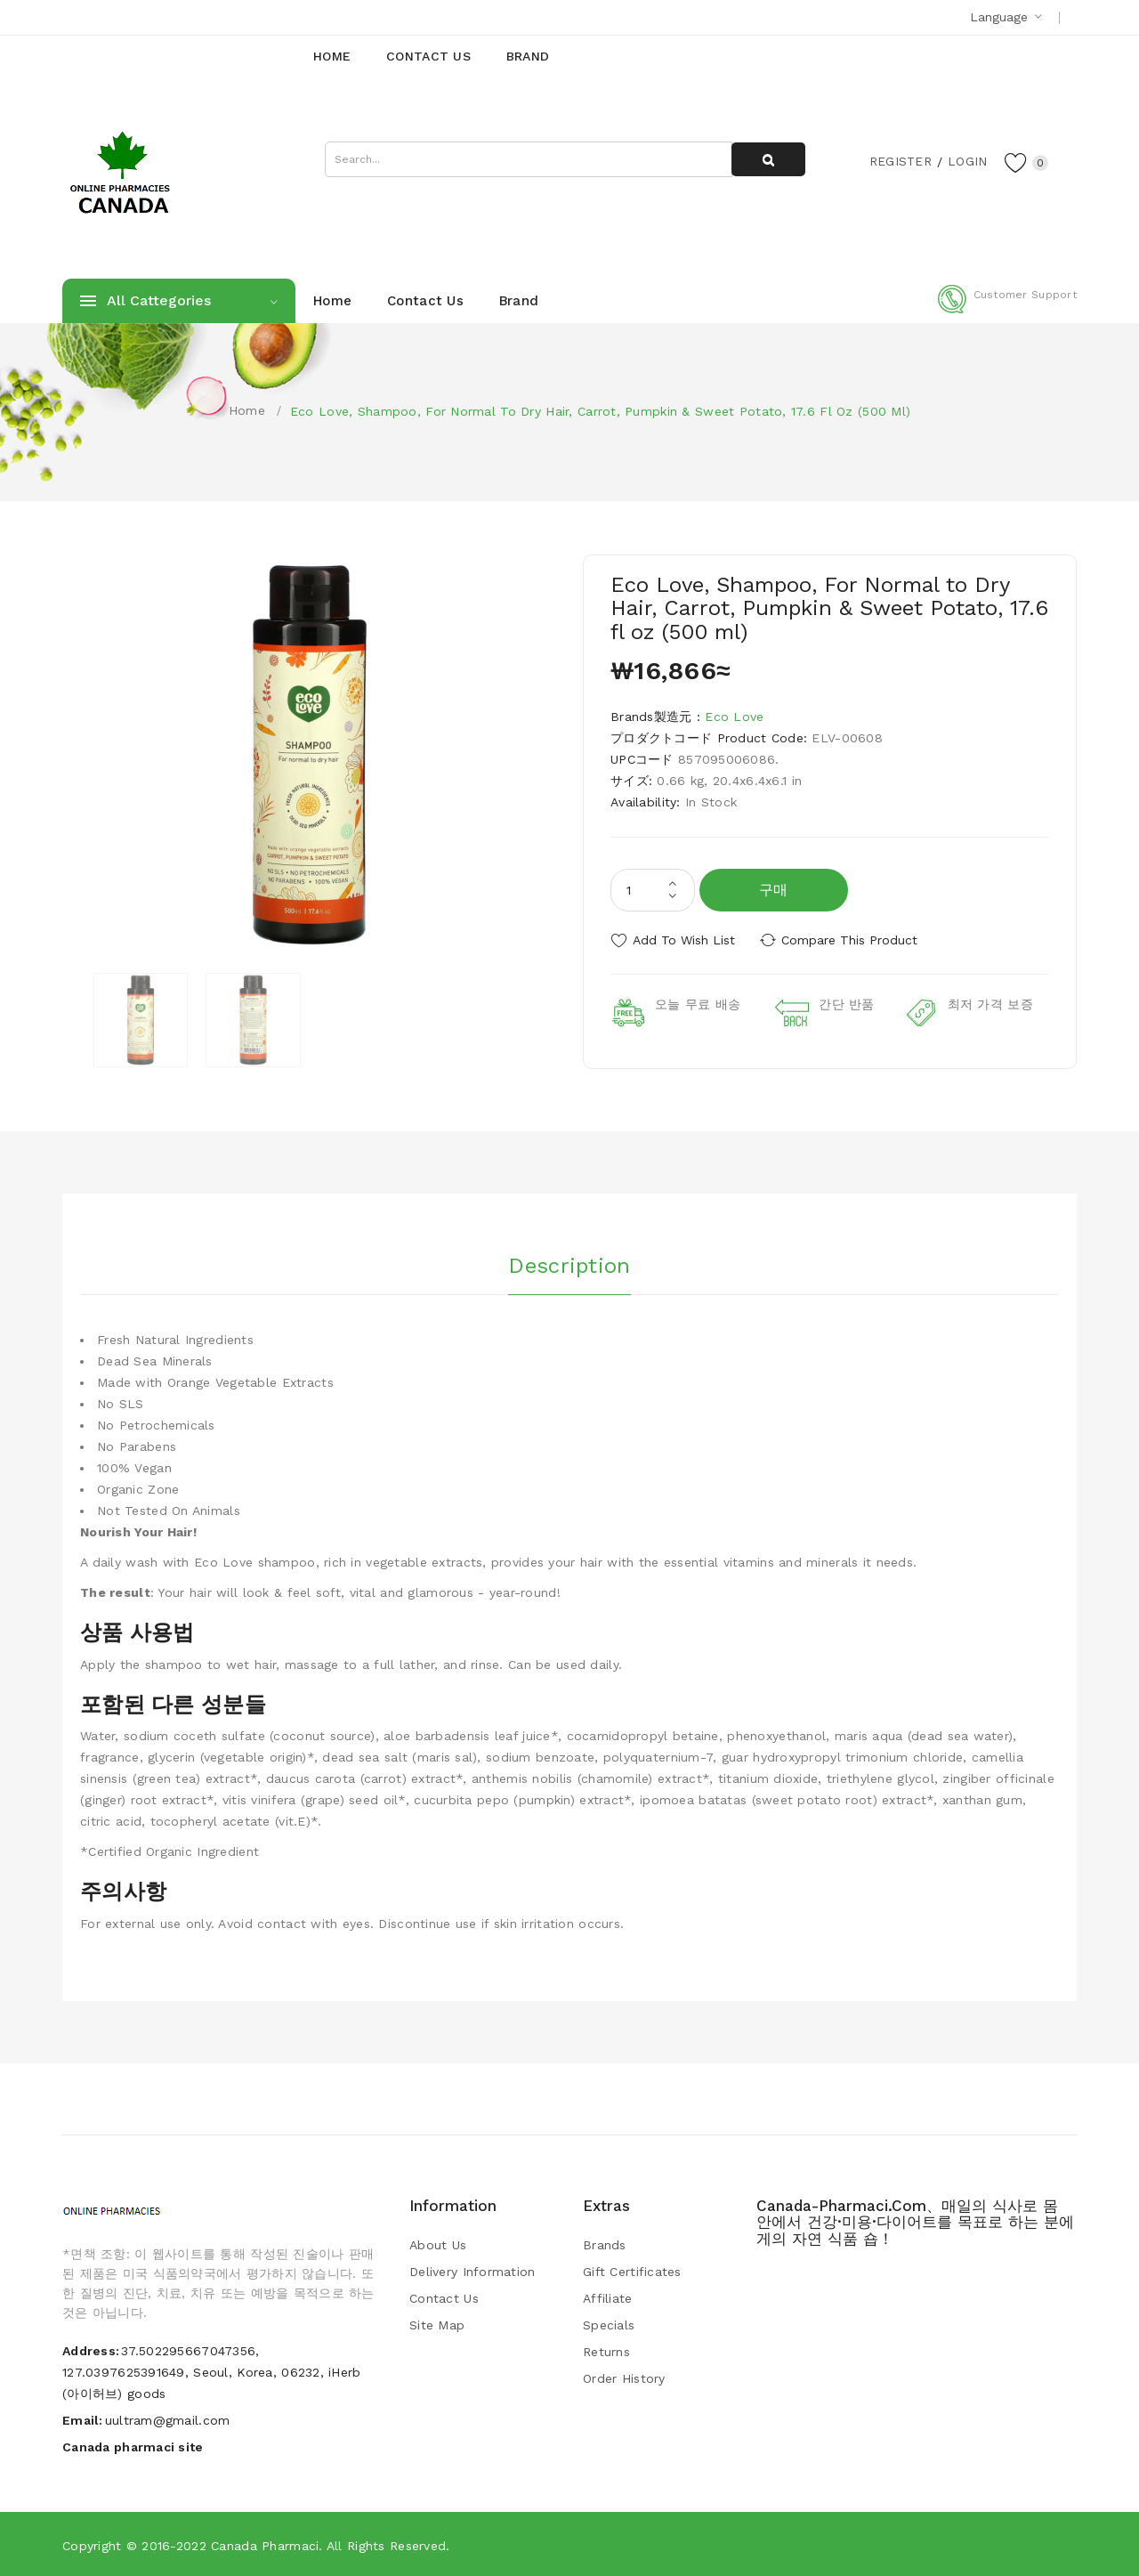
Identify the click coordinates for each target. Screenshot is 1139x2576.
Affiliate (608, 2298)
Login (966, 161)
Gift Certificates (632, 2271)
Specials (608, 2325)
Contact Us (444, 2298)
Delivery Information (472, 2271)
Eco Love (734, 716)
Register (899, 161)
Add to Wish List (684, 940)
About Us (437, 2245)
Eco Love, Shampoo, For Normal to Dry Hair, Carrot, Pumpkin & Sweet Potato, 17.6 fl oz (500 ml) (600, 411)
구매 (773, 889)
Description (569, 1264)
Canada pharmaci (265, 2545)
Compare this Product (850, 940)
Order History (624, 2378)
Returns (606, 2352)
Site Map (436, 2325)
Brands (604, 2245)
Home (247, 410)
